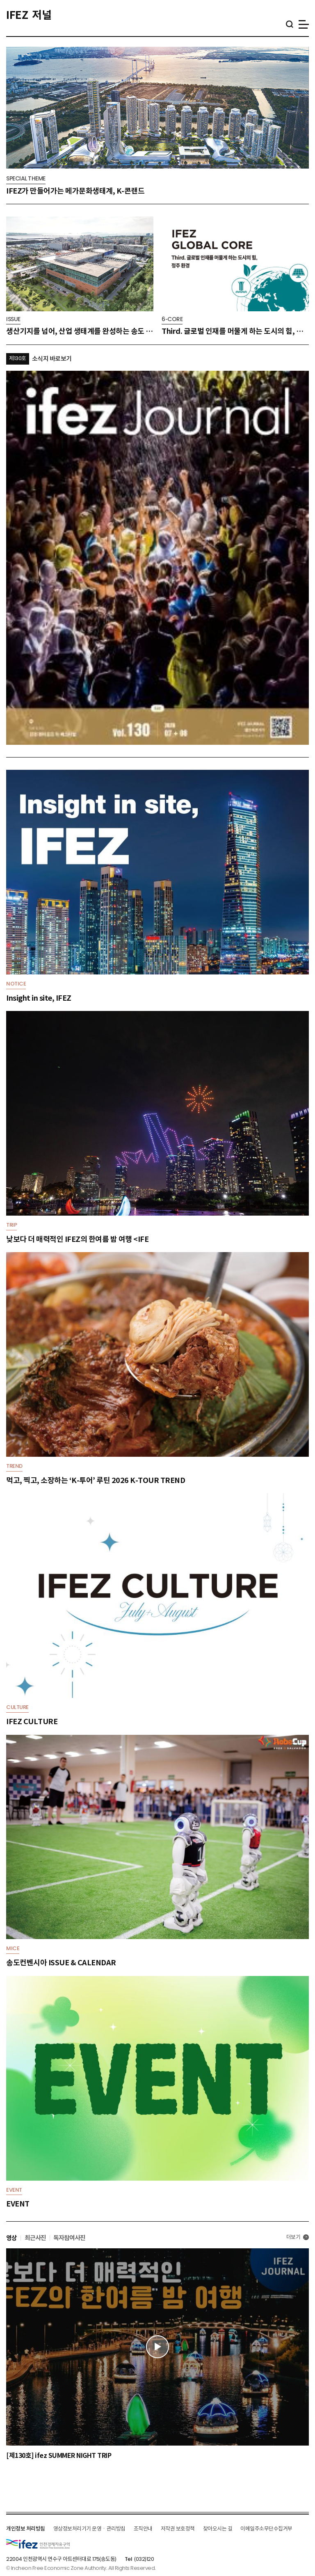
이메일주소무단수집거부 (266, 2528)
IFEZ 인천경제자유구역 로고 (38, 2543)
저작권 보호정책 (178, 2528)
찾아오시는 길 (218, 2528)
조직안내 (143, 2528)
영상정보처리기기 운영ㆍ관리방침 (89, 2528)
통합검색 (289, 24)
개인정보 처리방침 (25, 2528)
